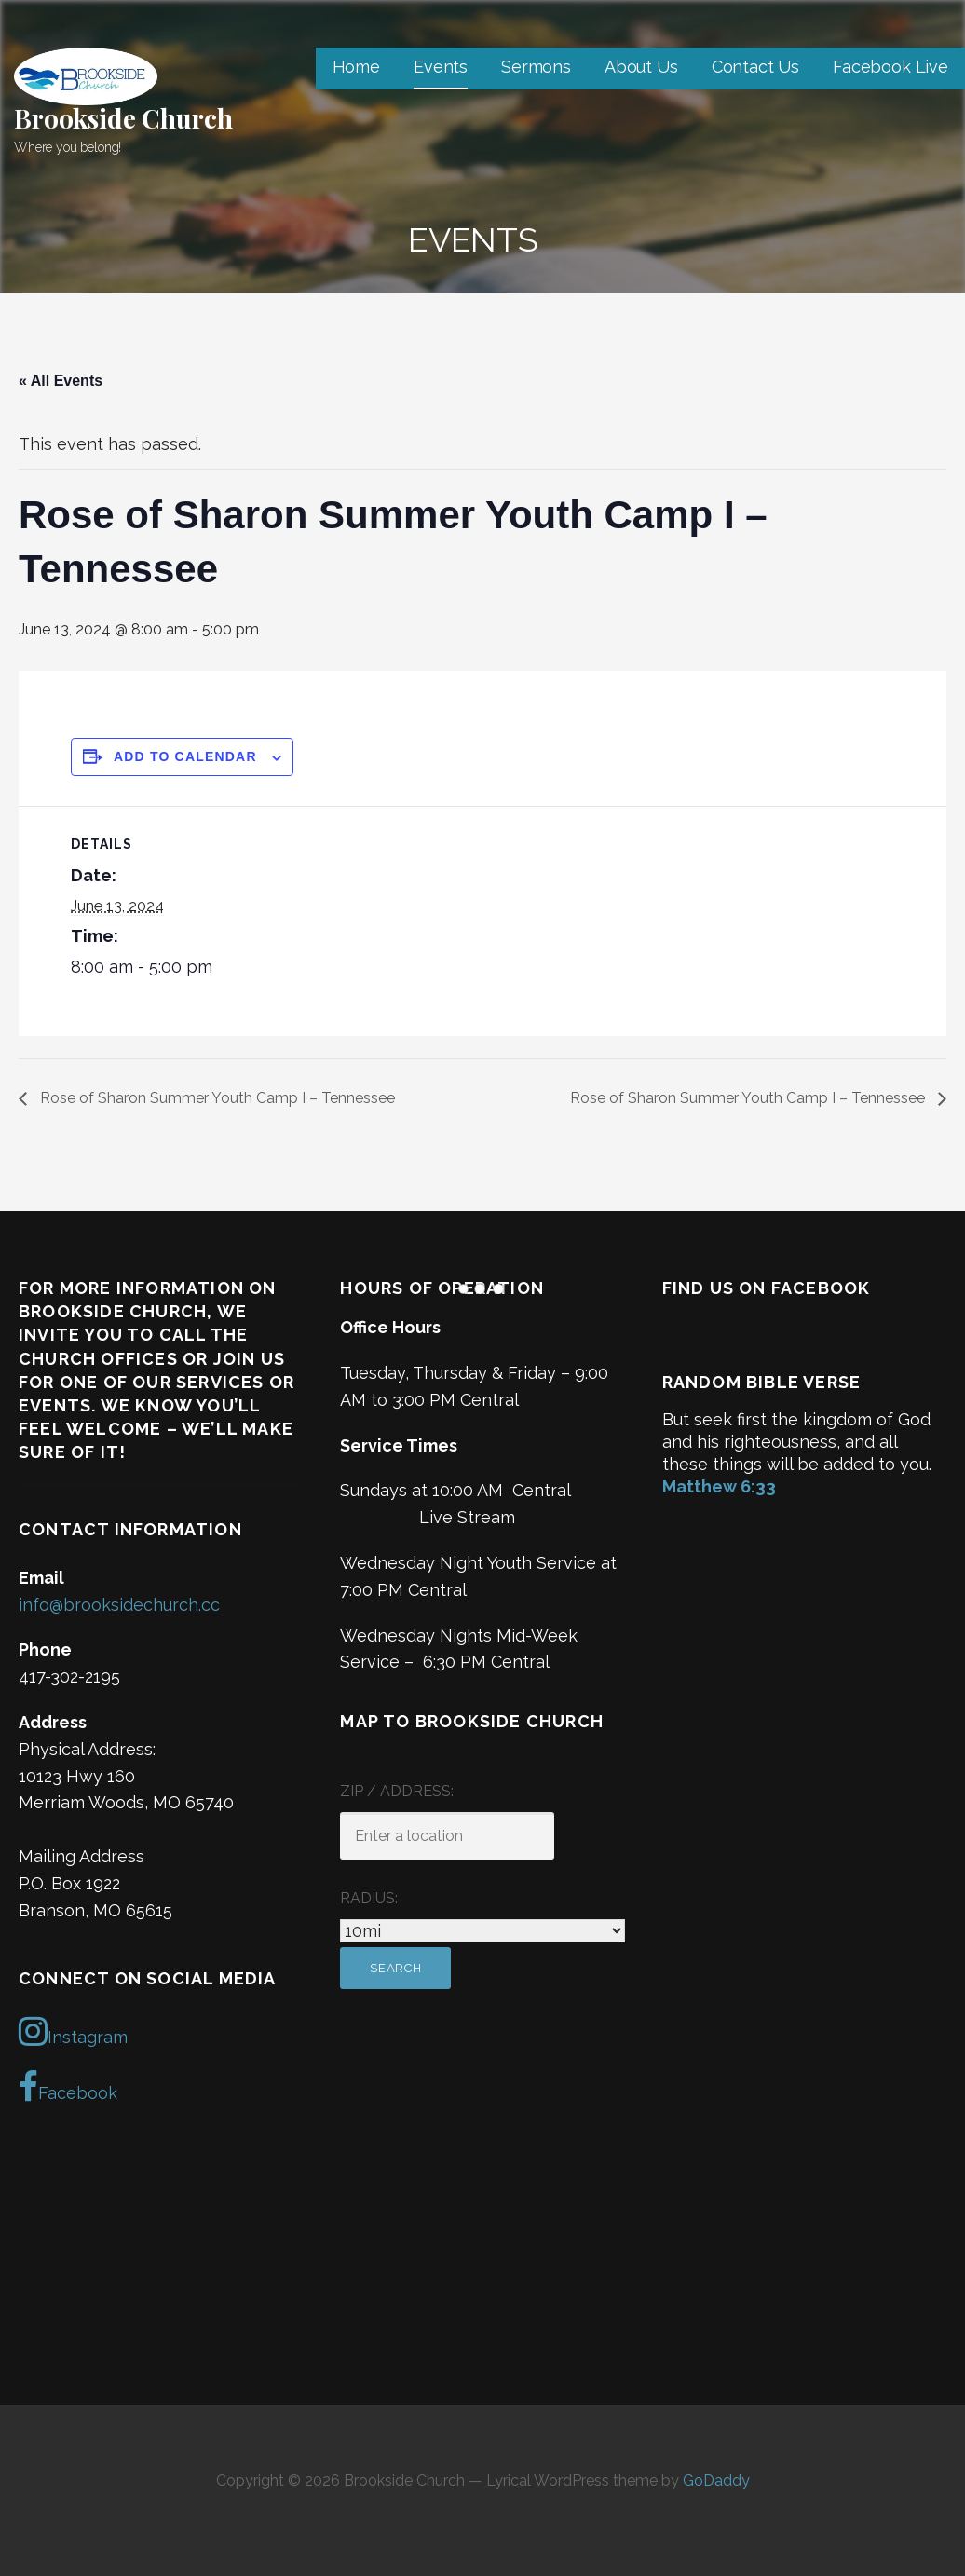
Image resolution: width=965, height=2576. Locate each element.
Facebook (68, 2087)
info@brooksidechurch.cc (119, 1605)
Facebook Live (890, 66)
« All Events (60, 380)
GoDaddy (716, 2480)
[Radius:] (482, 1930)
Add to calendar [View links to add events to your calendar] (185, 756)
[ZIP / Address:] (447, 1836)
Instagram (73, 2031)
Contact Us (755, 66)
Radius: (369, 1898)
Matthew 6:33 (719, 1486)
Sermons (536, 66)
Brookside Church (123, 118)
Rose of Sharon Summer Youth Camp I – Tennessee (215, 1098)
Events (441, 66)
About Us (641, 66)
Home (356, 66)
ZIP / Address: (397, 1791)
